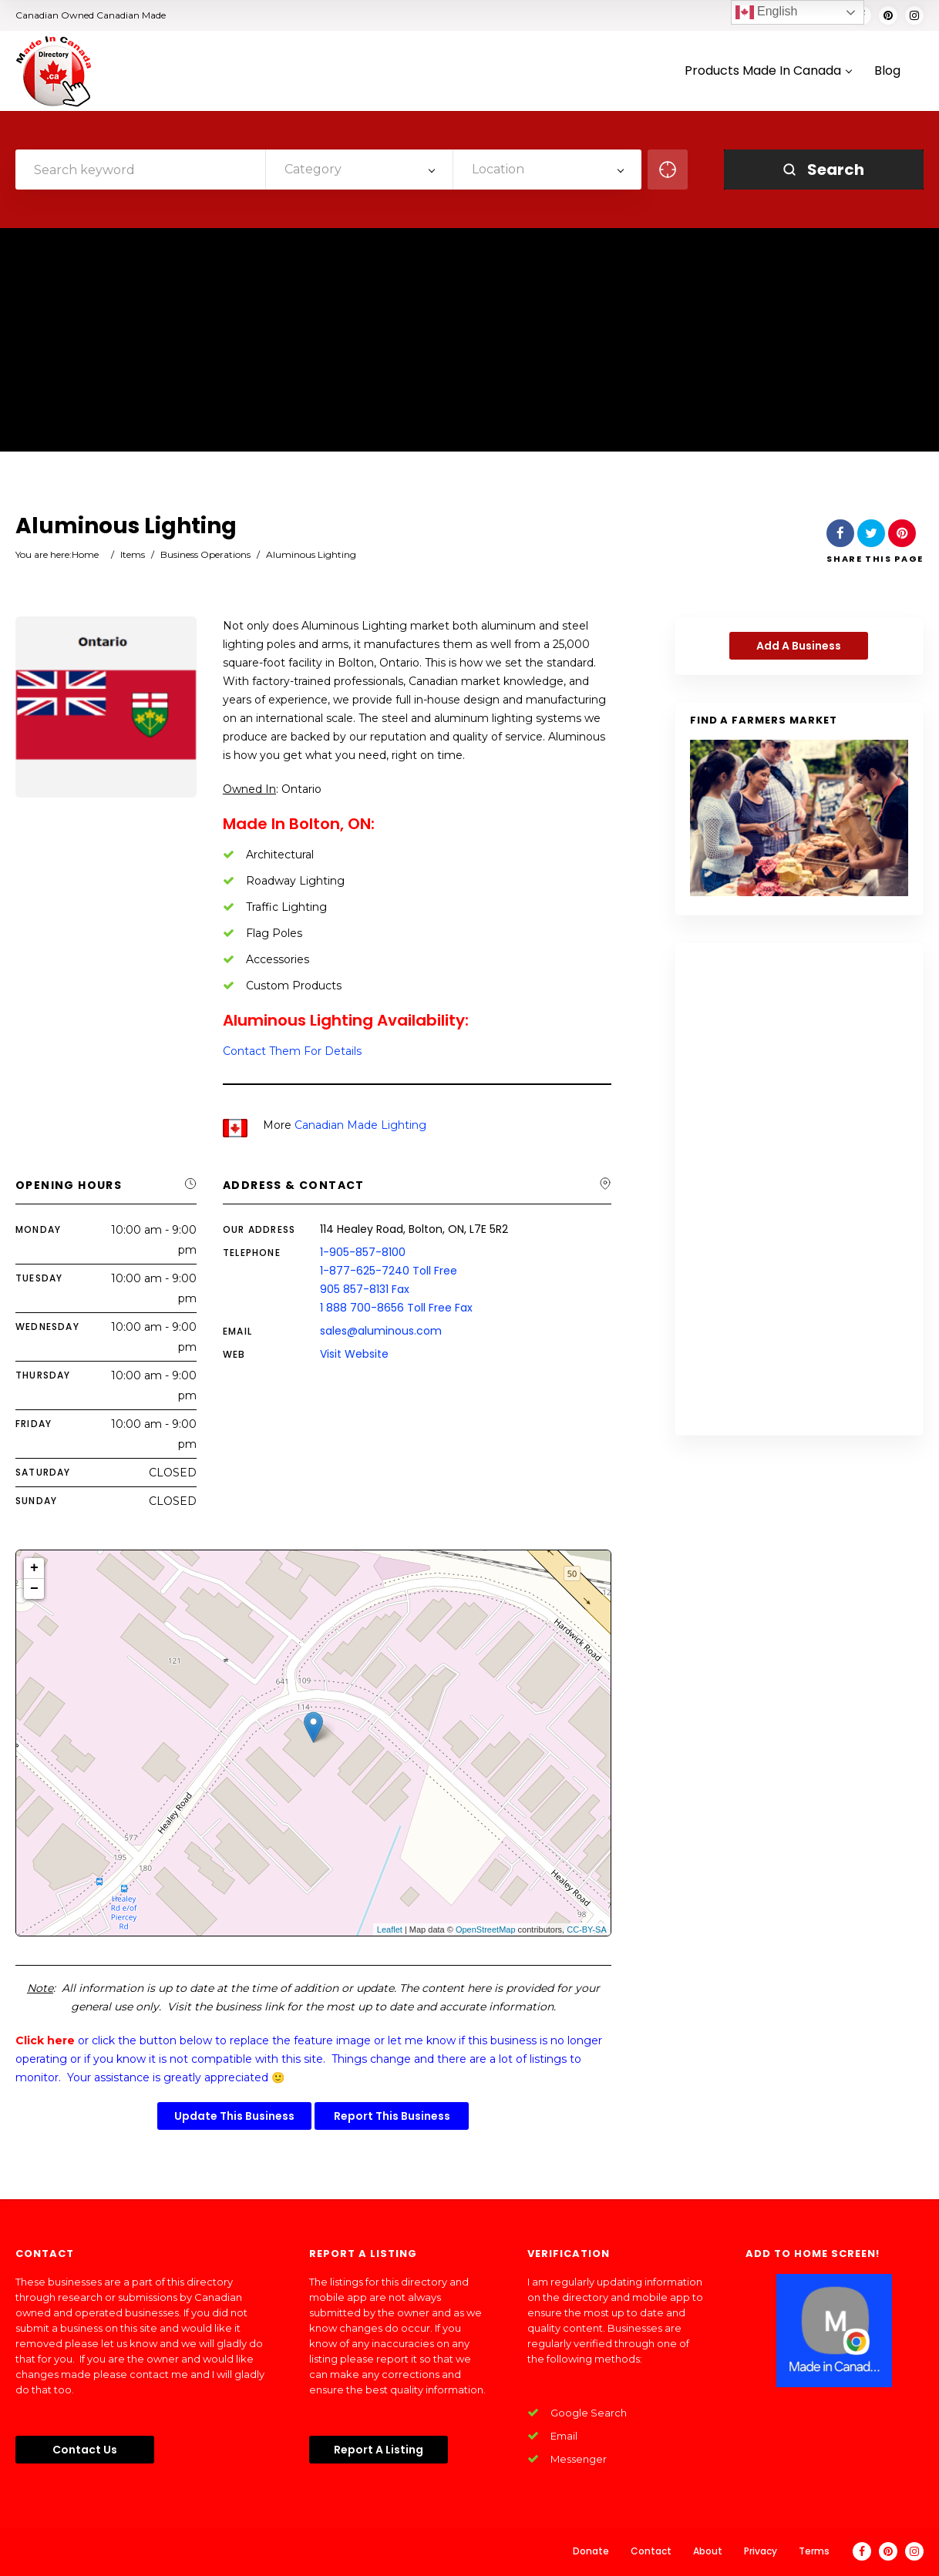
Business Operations (205, 554)
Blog (887, 71)
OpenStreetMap (486, 1929)
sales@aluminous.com (381, 1330)
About (707, 2551)
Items (132, 554)
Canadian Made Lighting (360, 1125)
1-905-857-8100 (363, 1252)
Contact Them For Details (292, 1051)
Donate (591, 2551)
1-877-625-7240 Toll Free (388, 1270)
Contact (651, 2551)
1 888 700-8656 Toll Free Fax (396, 1307)
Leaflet (389, 1929)
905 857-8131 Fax (364, 1289)
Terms (814, 2551)
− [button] (34, 1589)
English (766, 12)
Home (85, 554)
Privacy (760, 2551)
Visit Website (354, 1354)
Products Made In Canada (768, 71)
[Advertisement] (469, 344)
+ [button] (34, 1568)
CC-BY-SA (587, 1929)
